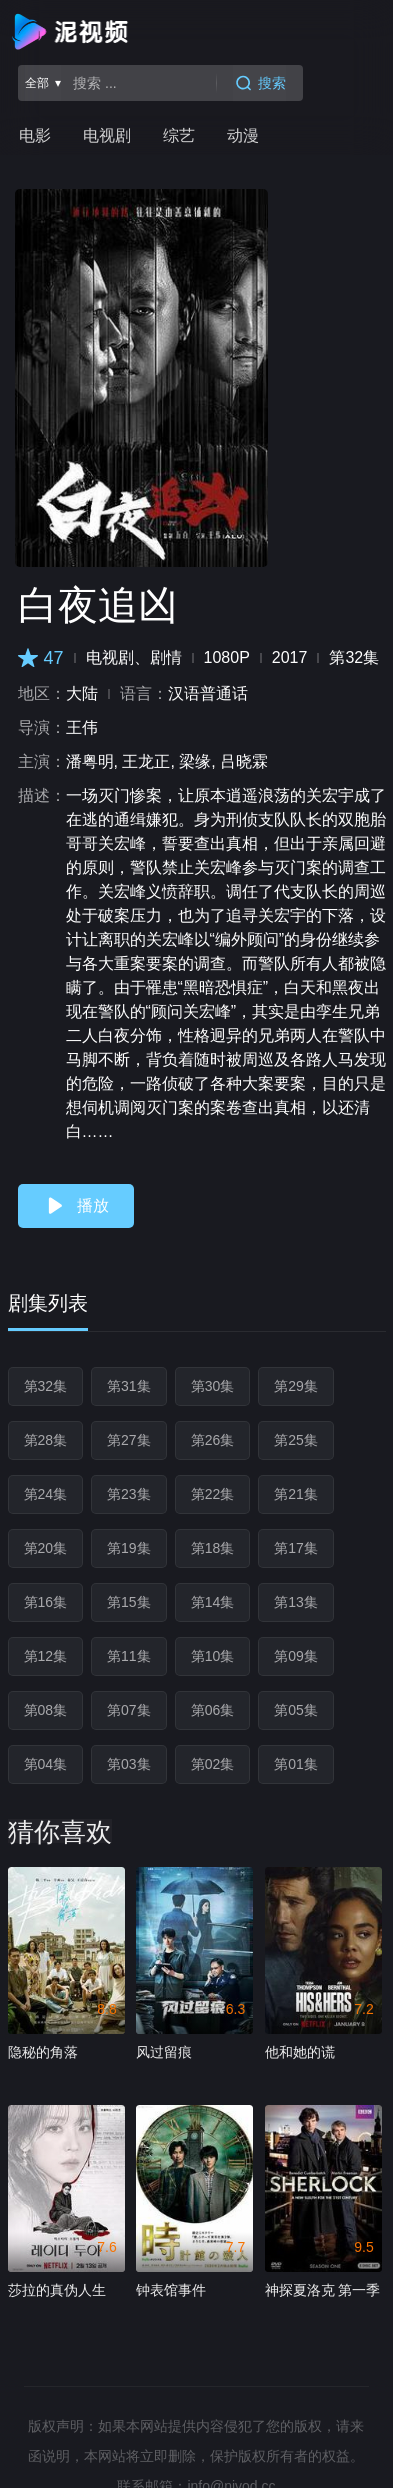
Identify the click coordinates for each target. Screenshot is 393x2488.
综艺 (179, 135)
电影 (35, 135)
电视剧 (107, 135)
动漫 (243, 135)
